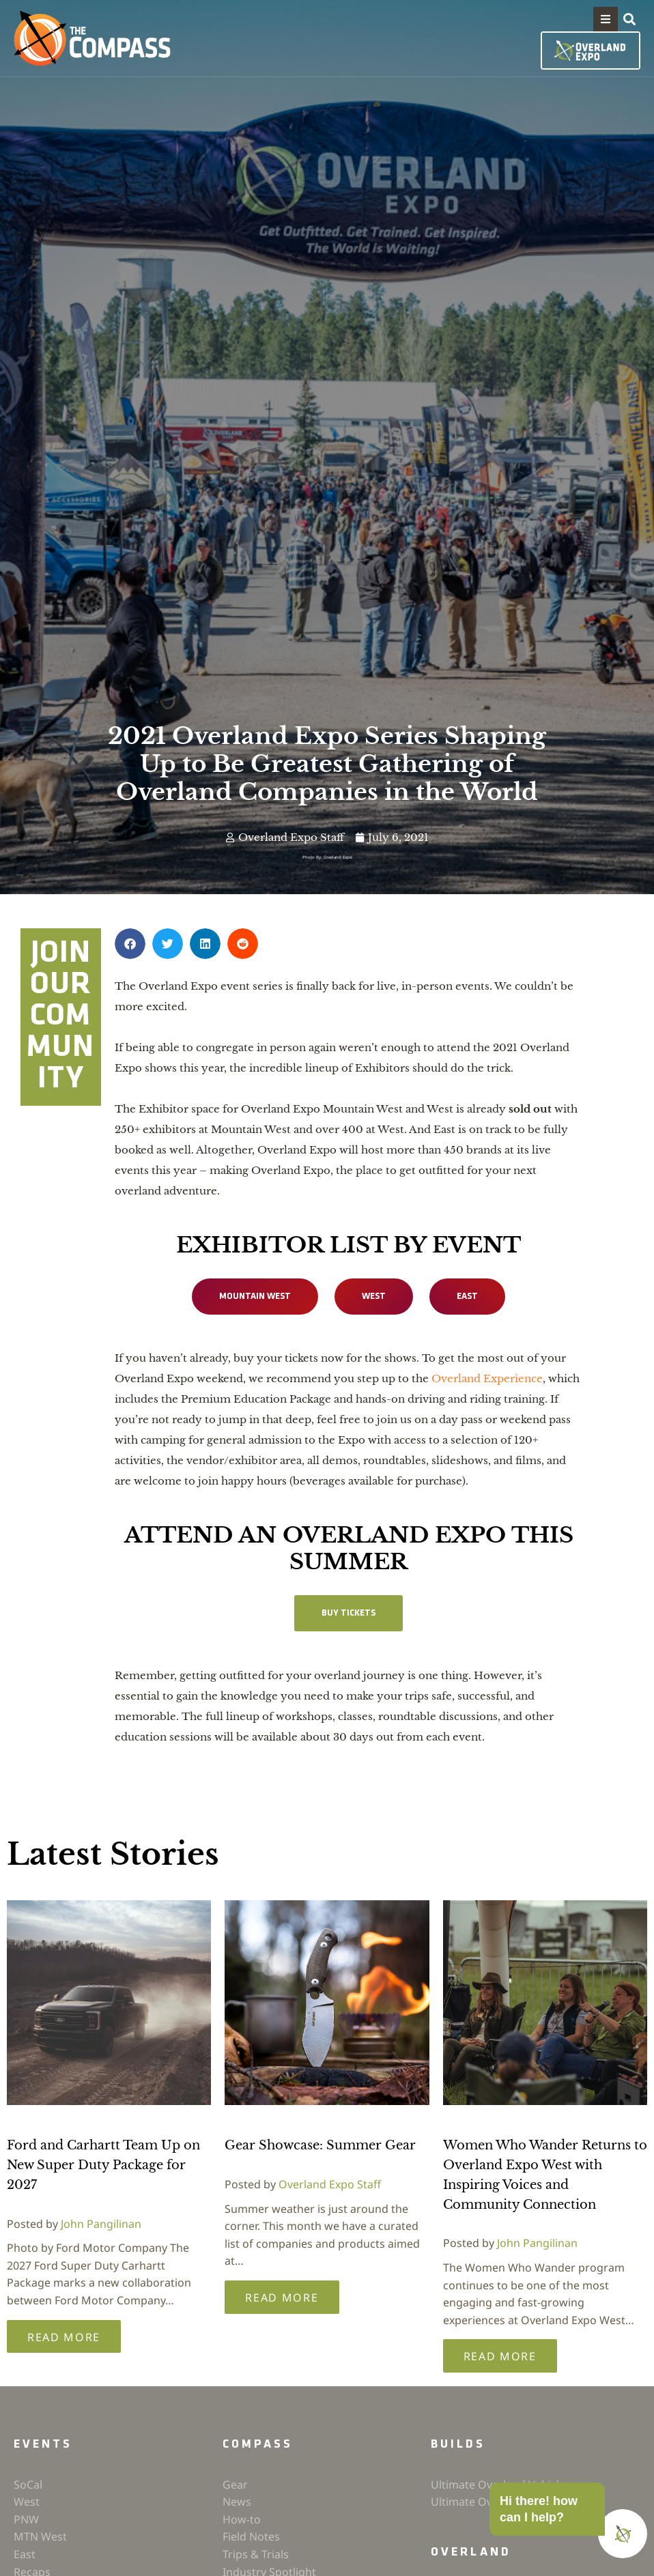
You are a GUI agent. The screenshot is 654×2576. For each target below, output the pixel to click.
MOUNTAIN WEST (253, 1296)
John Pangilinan (101, 2225)
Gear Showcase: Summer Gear (320, 2146)
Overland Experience (487, 1379)
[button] (605, 19)
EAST (470, 1296)
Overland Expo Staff (330, 2185)
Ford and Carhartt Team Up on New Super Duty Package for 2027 (103, 2166)
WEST (375, 1296)
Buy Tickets (349, 1614)
